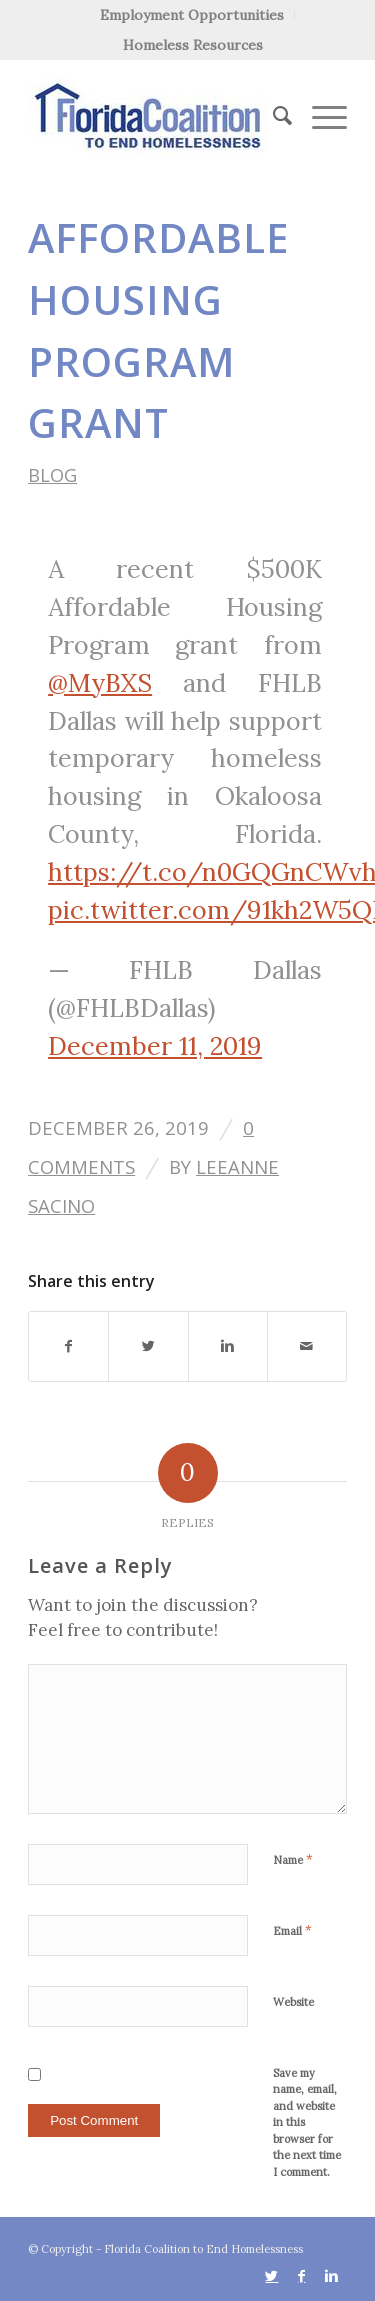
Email (292, 1930)
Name (293, 1859)
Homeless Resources (193, 45)
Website (293, 2002)
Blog (52, 474)
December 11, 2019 (155, 1046)
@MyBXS (100, 683)
